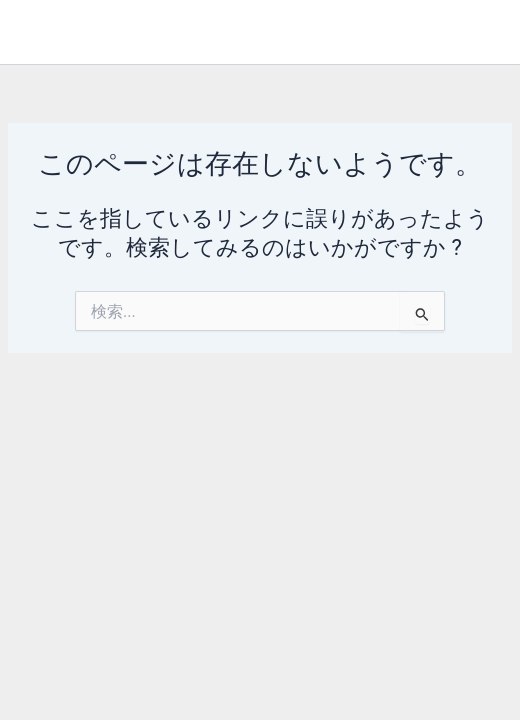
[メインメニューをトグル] (476, 32)
